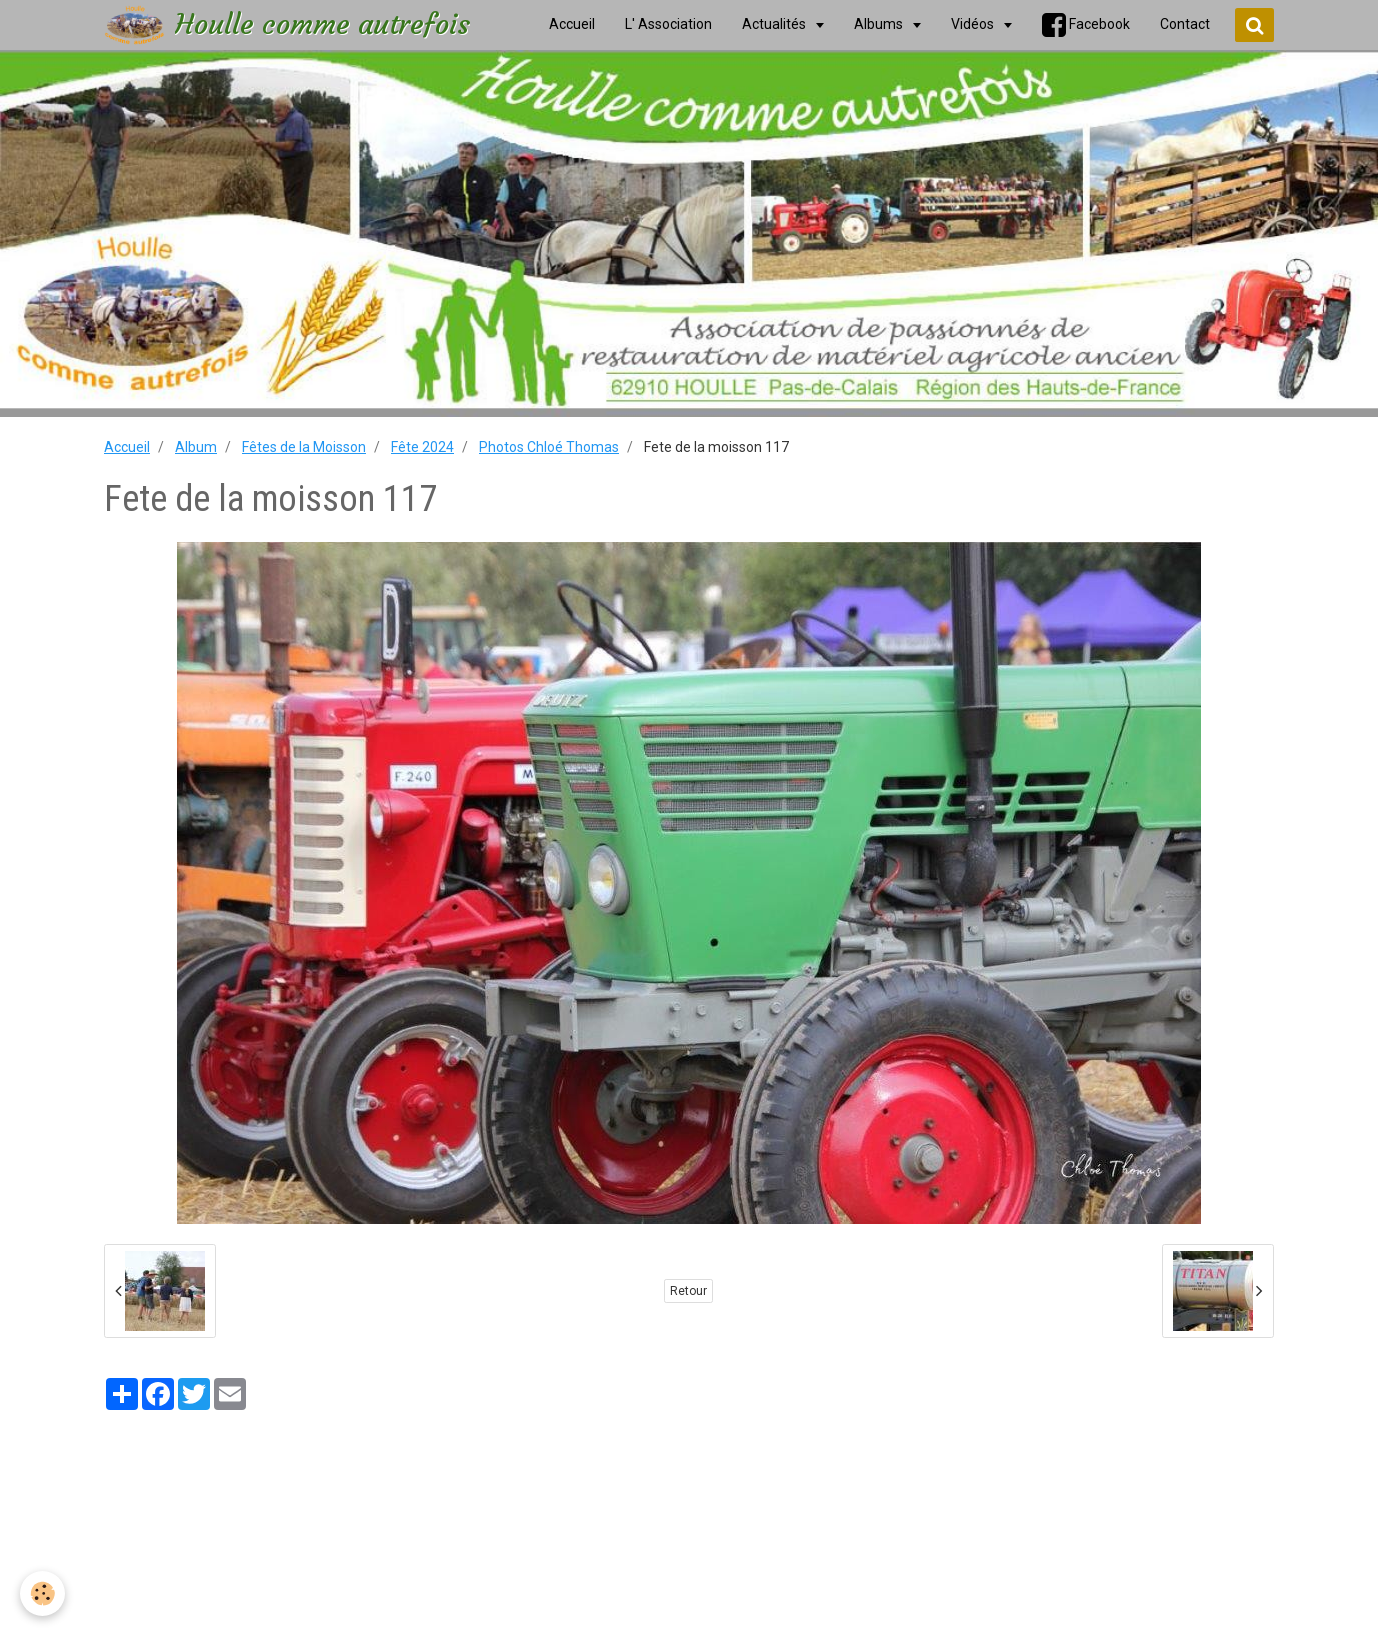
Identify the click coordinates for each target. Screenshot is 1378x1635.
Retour (688, 1291)
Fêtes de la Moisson (304, 447)
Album (196, 447)
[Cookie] (42, 1593)
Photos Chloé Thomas (549, 447)
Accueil (127, 447)
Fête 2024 (422, 447)
